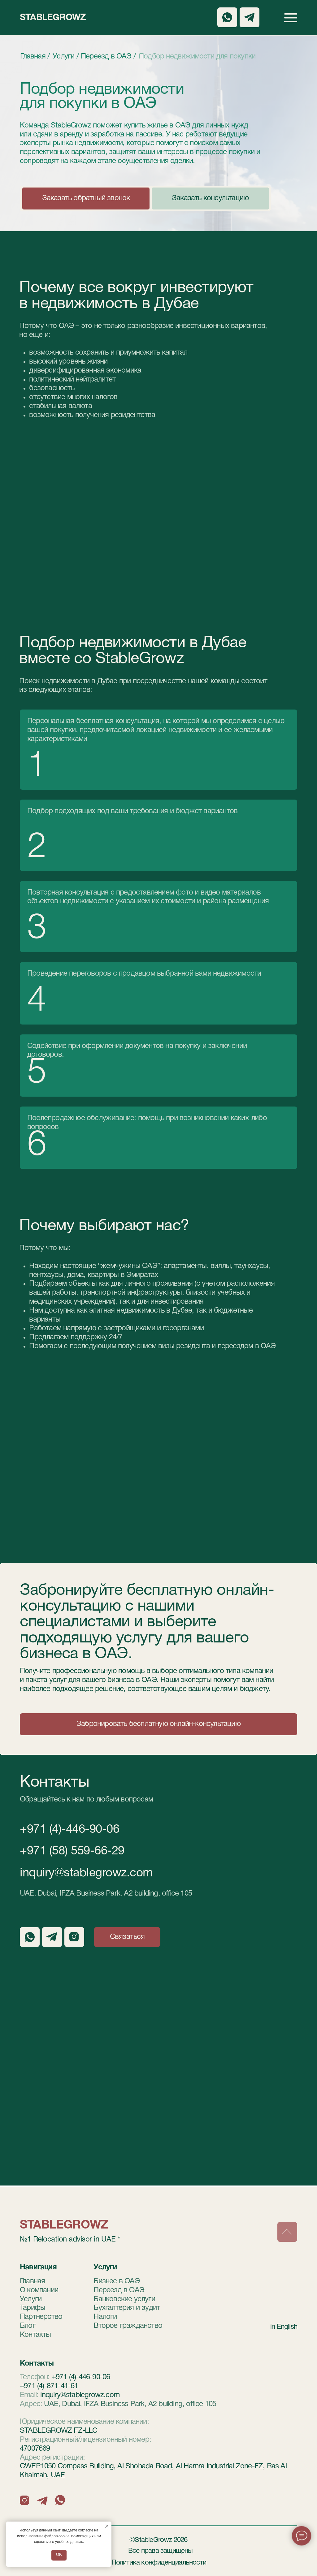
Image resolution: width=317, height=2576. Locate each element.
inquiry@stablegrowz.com (86, 1873)
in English (283, 2327)
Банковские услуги (124, 2299)
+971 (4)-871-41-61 (49, 2386)
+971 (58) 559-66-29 (72, 1851)
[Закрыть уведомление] (107, 2526)
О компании (39, 2290)
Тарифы (32, 2308)
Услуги (30, 2299)
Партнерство (41, 2317)
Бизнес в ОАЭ (116, 2281)
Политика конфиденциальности (158, 2563)
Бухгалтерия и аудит (126, 2308)
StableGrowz (53, 18)
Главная (32, 2281)
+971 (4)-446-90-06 (69, 1829)
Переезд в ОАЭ (118, 2290)
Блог (27, 2326)
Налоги (105, 2317)
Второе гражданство (127, 2326)
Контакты (35, 2335)
